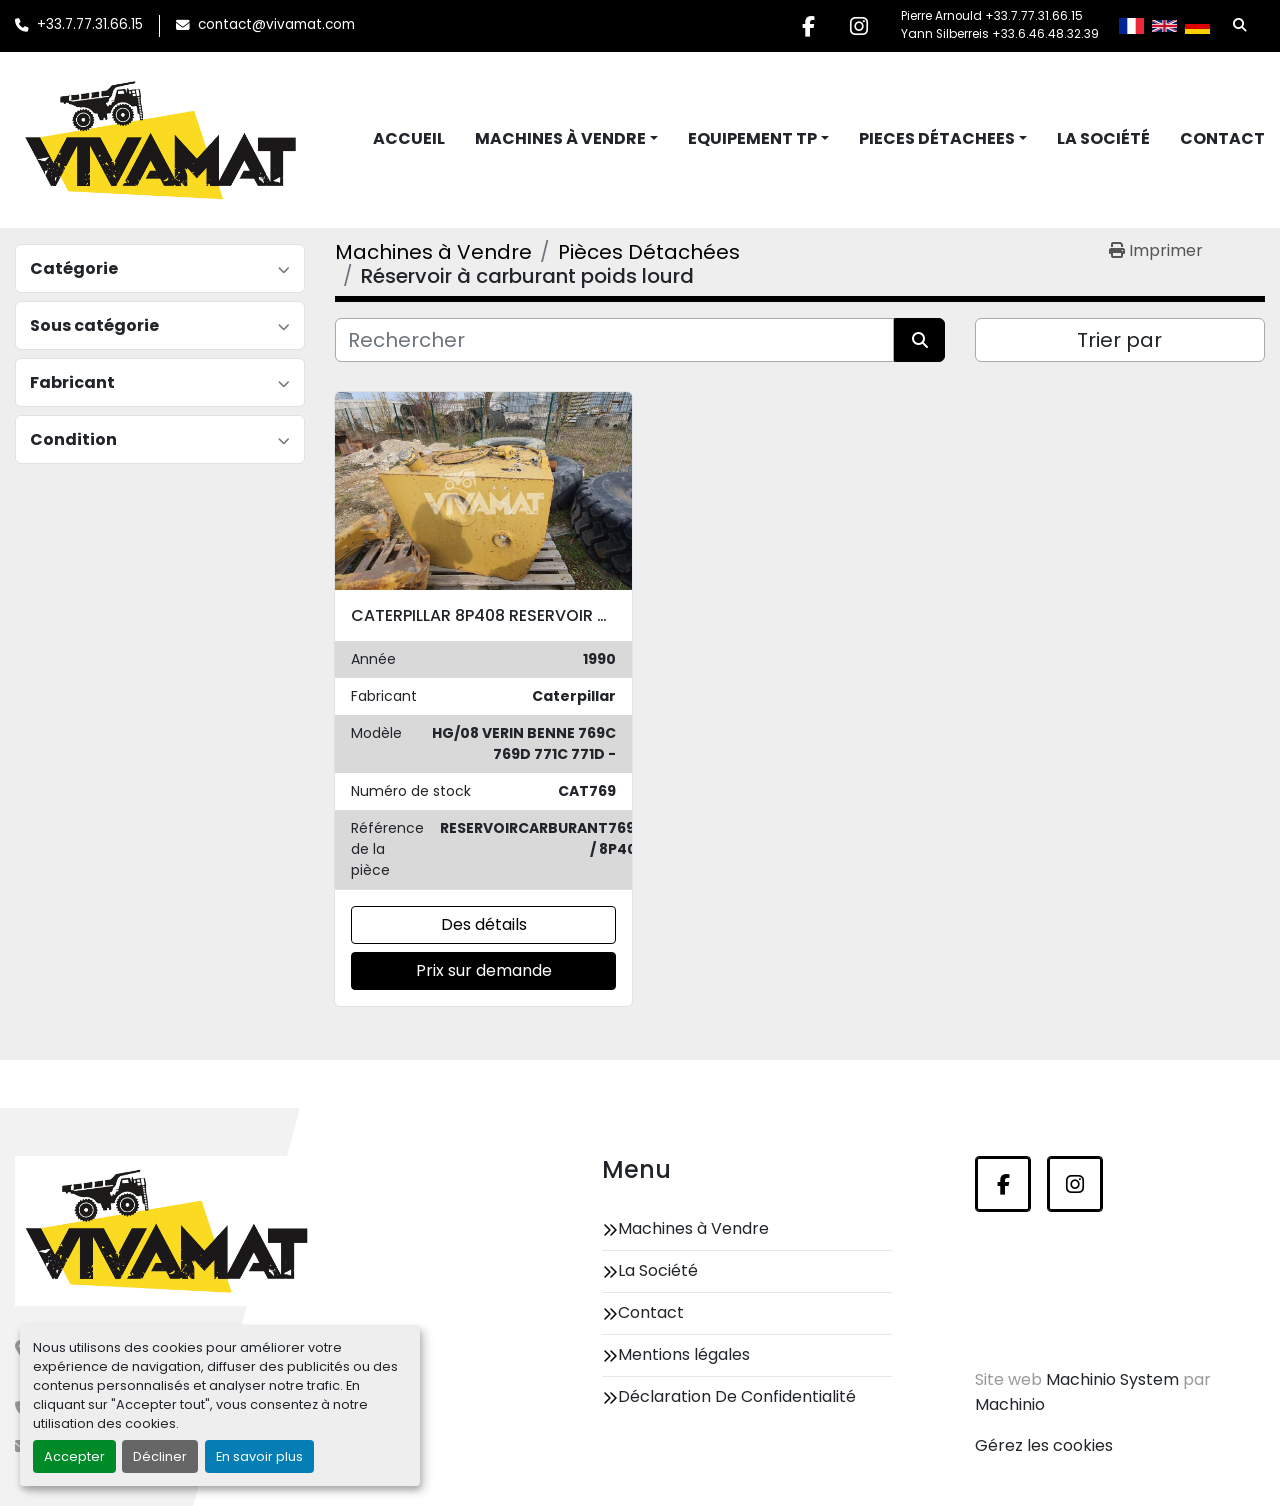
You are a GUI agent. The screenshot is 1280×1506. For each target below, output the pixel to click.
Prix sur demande (484, 970)
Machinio (1010, 1404)
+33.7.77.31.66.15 (90, 24)
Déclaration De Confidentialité (737, 1396)
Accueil (409, 138)
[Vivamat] (166, 1231)
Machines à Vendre (560, 138)
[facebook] (808, 26)
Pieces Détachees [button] (937, 138)
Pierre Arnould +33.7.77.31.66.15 (992, 16)
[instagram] (859, 26)
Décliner (160, 1456)
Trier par (1119, 340)
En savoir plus (259, 1456)
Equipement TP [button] (752, 138)
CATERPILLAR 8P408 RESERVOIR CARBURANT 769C (546, 615)
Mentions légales (684, 1354)
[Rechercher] (614, 340)
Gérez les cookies (1044, 1445)
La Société (1103, 138)
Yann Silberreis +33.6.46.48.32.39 (1000, 34)
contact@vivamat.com (276, 24)
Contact (1222, 138)
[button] (566, 139)
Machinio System (1112, 1379)
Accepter (74, 1456)
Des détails (484, 924)
